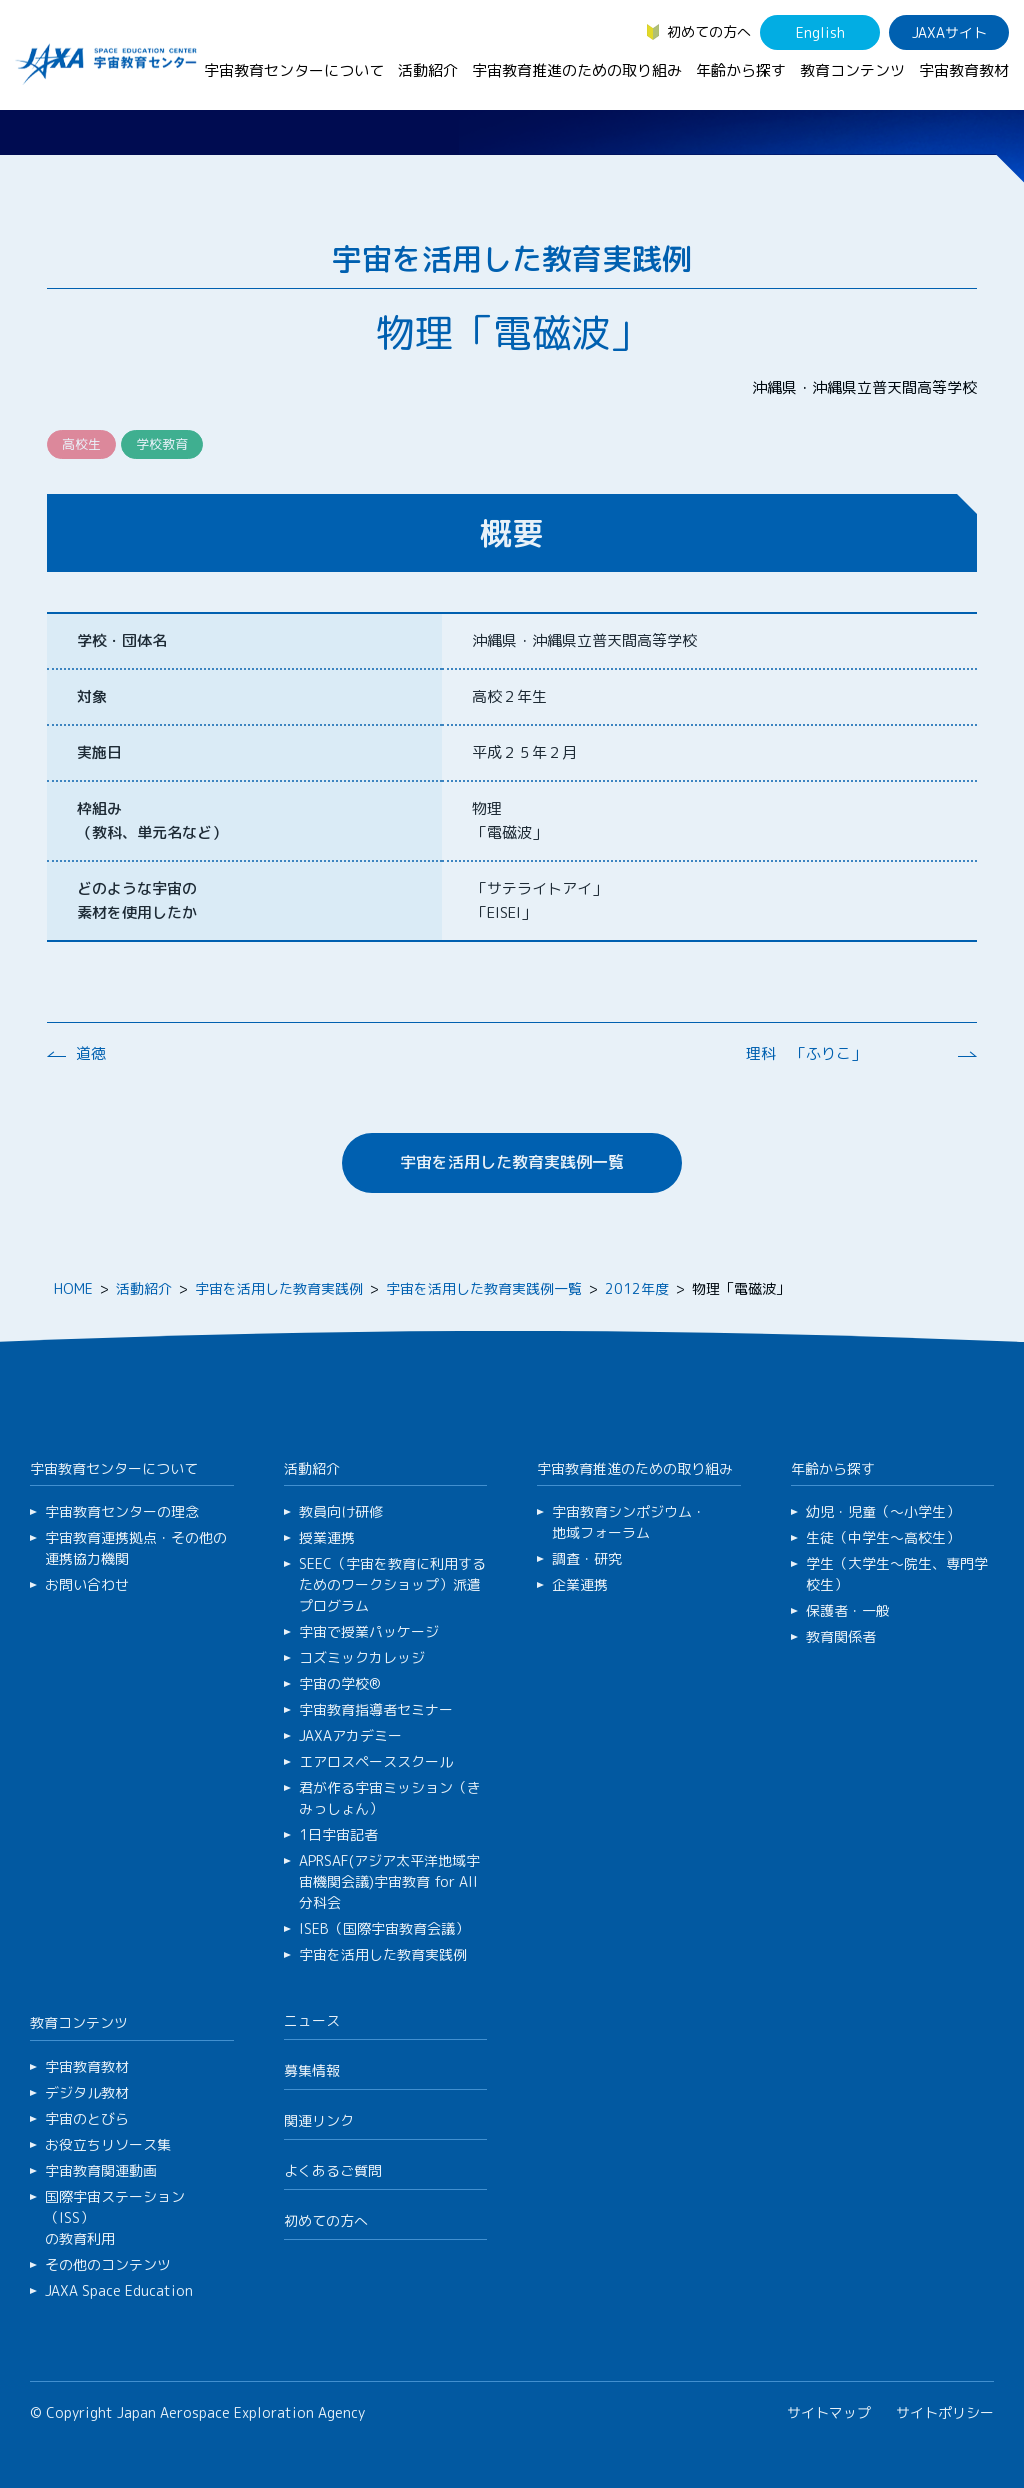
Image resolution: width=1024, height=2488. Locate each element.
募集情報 (312, 2070)
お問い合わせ (87, 1584)
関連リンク (319, 2120)
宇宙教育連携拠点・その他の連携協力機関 (136, 1548)
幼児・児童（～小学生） (883, 1511)
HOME (73, 1288)
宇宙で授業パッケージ (369, 1631)
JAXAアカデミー (350, 1735)
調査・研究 (587, 1558)
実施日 (99, 752)
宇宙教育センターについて (294, 70)
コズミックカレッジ (362, 1657)
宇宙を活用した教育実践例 (279, 1288)
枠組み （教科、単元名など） (152, 820)
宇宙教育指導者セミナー (376, 1709)
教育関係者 (841, 1636)
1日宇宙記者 (338, 1834)
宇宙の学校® (340, 1683)
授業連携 (327, 1537)
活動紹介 (428, 70)
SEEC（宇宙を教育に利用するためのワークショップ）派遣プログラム (392, 1584)
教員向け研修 (341, 1511)
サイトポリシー (945, 2412)
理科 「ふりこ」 (806, 1053)
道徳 (91, 1053)
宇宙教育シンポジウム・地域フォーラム (629, 1522)
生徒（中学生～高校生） (883, 1537)
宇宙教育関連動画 (101, 2170)
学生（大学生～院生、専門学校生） (897, 1574)
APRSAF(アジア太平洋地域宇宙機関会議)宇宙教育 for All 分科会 (389, 1881)
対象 (92, 696)
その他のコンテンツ (108, 2264)
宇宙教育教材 (964, 70)
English (820, 32)
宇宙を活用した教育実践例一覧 (512, 1162)
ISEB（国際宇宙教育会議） (384, 1928)
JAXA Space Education (119, 2290)
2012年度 (637, 1288)
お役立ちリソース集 (108, 2144)
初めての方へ (709, 31)
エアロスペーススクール (376, 1761)
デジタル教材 (87, 2092)
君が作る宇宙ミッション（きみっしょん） (390, 1798)
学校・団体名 (122, 640)
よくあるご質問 (333, 2170)
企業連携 (580, 1584)
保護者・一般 (848, 1610)
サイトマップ (829, 2412)
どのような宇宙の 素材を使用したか (137, 900)
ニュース (312, 2020)
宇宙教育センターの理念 (122, 1511)
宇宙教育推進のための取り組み (577, 70)
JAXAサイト (949, 32)
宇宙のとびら (87, 2118)
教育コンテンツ (852, 70)
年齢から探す (741, 70)
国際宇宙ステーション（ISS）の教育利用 (115, 2217)
